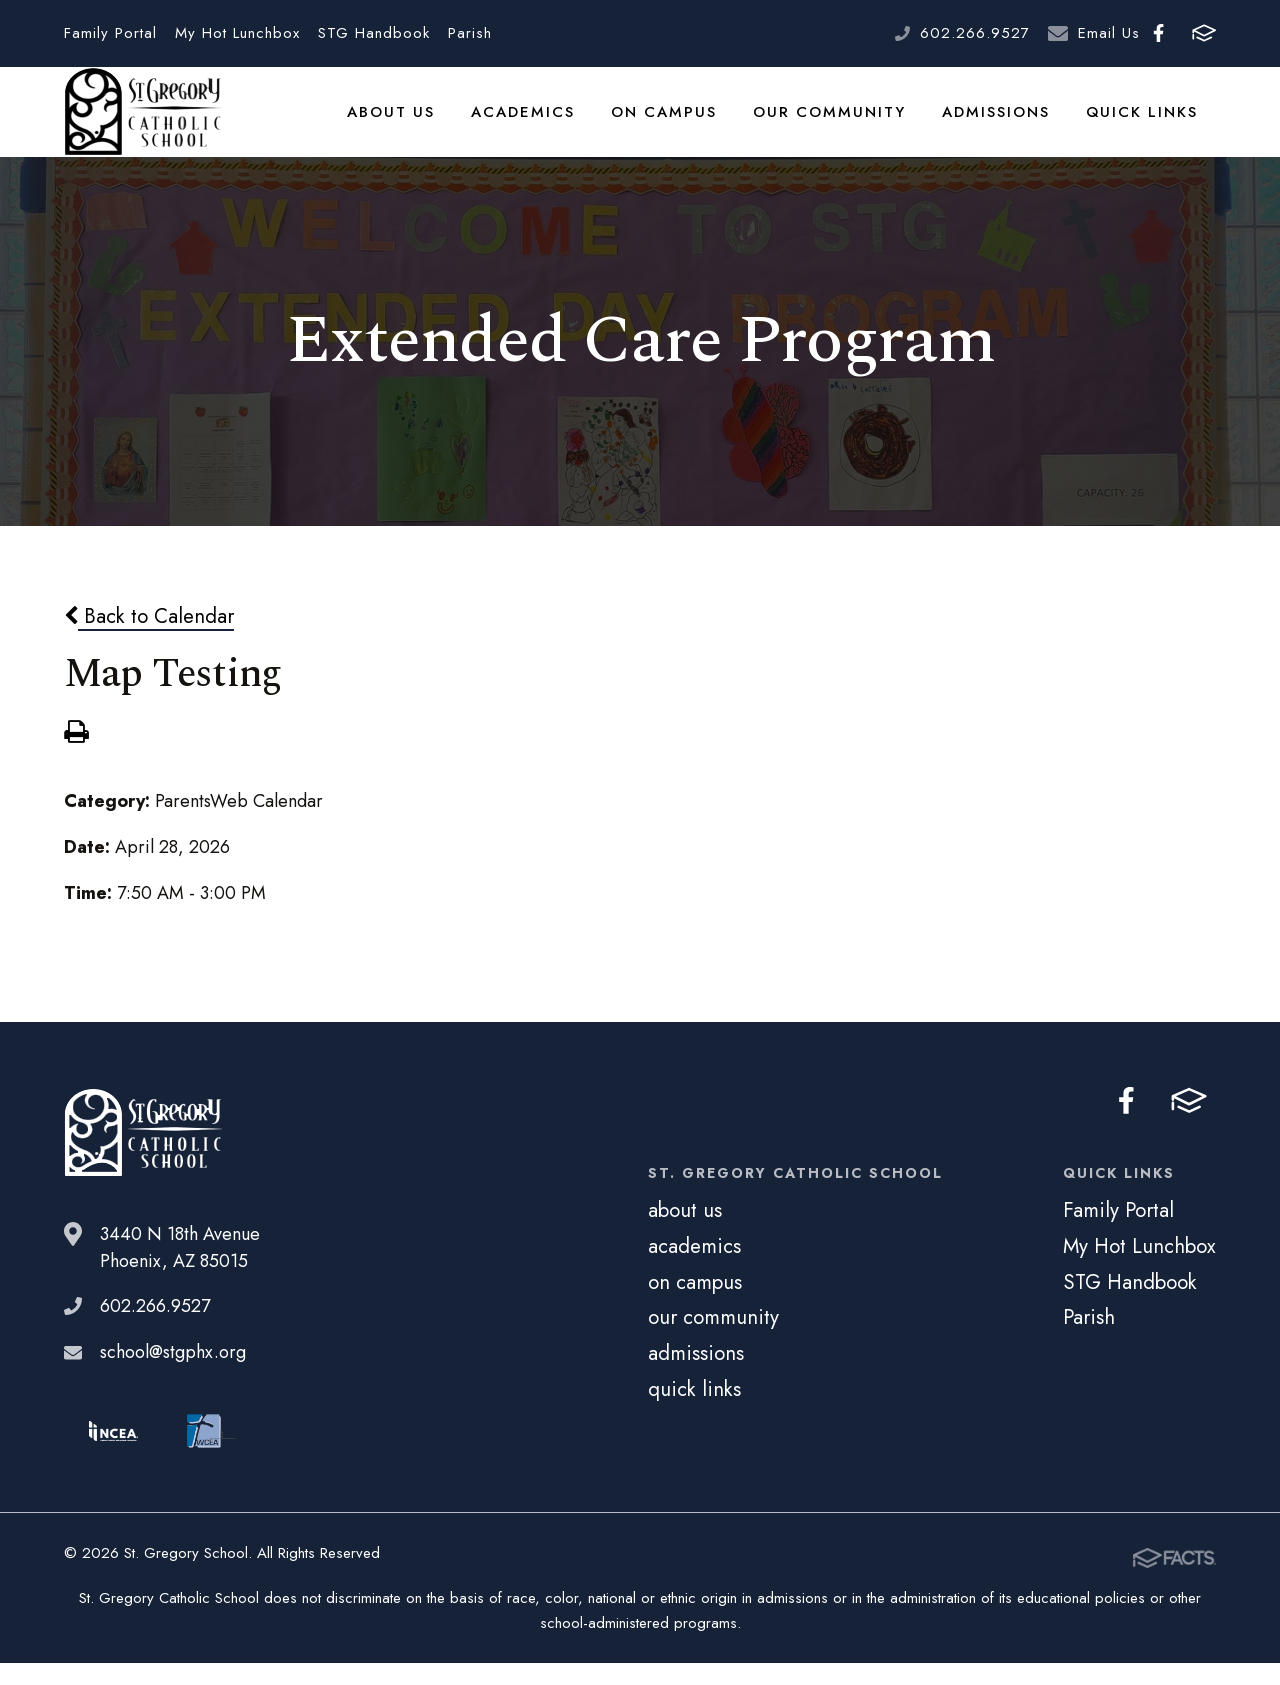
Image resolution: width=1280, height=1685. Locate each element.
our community (839, 124)
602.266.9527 (975, 33)
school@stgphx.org (173, 1378)
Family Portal (110, 33)
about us (413, 124)
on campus (679, 124)
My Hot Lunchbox (237, 33)
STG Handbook (374, 33)
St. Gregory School (143, 125)
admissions (1001, 124)
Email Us (1109, 33)
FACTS (1204, 33)
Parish (470, 33)
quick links (1144, 124)
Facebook (1158, 33)
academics (542, 124)
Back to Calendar (149, 641)
